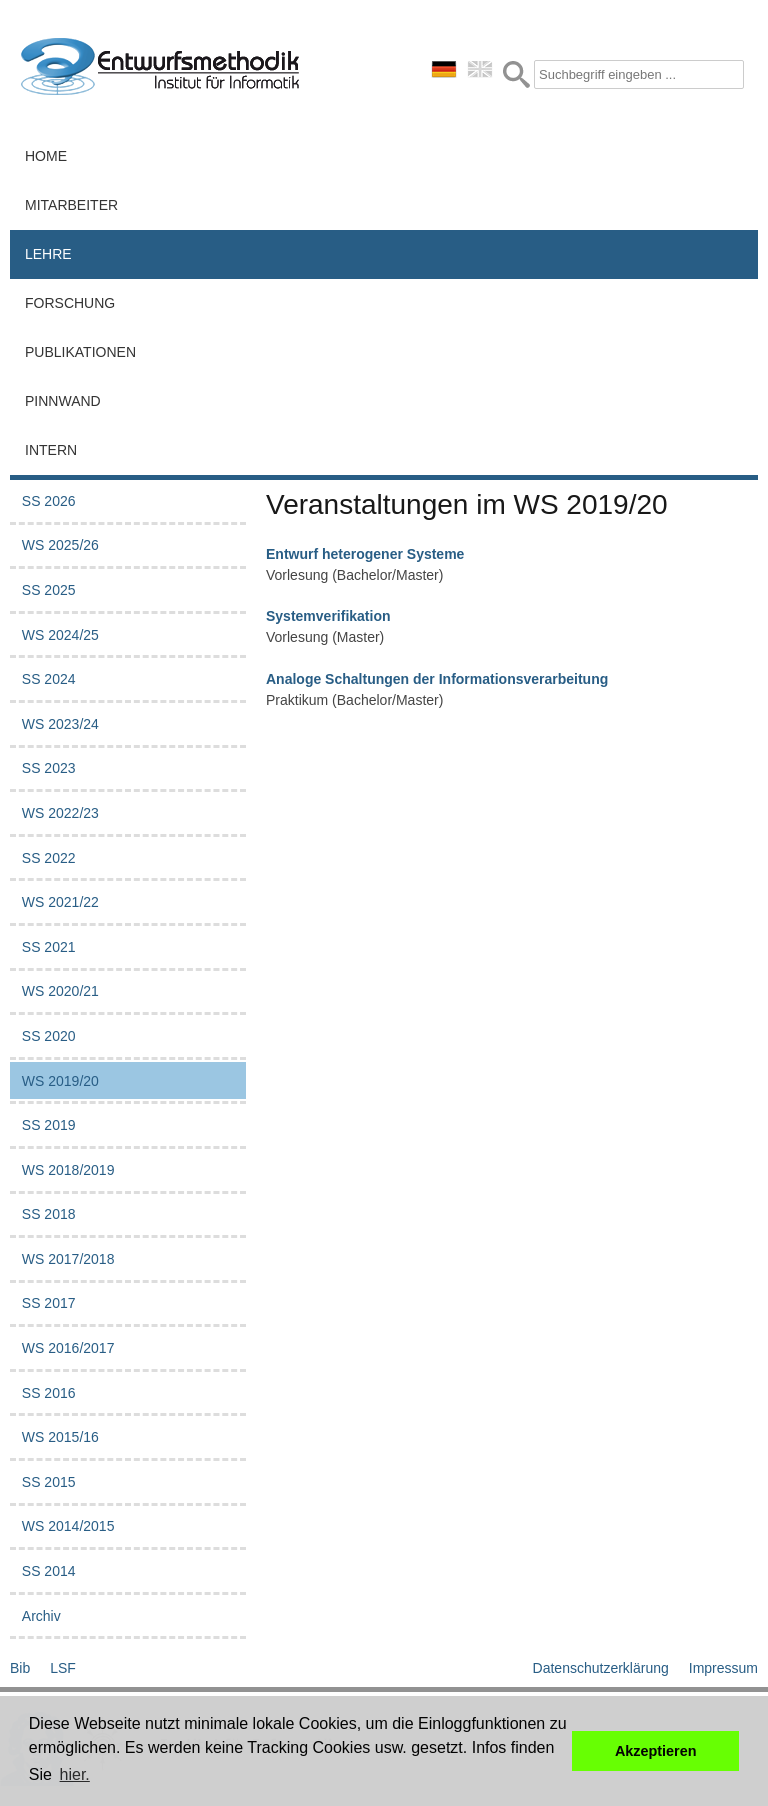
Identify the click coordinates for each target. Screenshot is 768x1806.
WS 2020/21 (60, 991)
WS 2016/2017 (68, 1348)
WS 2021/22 (60, 902)
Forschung (70, 303)
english (480, 69)
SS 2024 (49, 679)
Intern (51, 450)
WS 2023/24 (60, 724)
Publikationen (80, 352)
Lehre (48, 254)
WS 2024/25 (60, 635)
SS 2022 (49, 858)
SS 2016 (49, 1393)
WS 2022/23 (60, 813)
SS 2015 (49, 1482)
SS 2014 (49, 1571)
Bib (20, 1668)
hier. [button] (75, 1774)
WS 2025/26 (60, 545)
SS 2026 (49, 501)
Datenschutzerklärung (601, 1668)
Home (46, 156)
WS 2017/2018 (68, 1259)
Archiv (41, 1616)
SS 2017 (49, 1303)
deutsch (444, 69)
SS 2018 (49, 1214)
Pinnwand (63, 401)
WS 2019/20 (60, 1081)
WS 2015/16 (60, 1437)
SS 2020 (49, 1036)
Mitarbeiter (71, 205)
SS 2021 (49, 947)
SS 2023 (49, 768)
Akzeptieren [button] (656, 1751)
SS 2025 (49, 590)
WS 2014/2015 (68, 1526)
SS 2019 (49, 1125)
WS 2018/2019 (68, 1170)
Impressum (723, 1668)
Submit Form (516, 74)
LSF (63, 1668)
